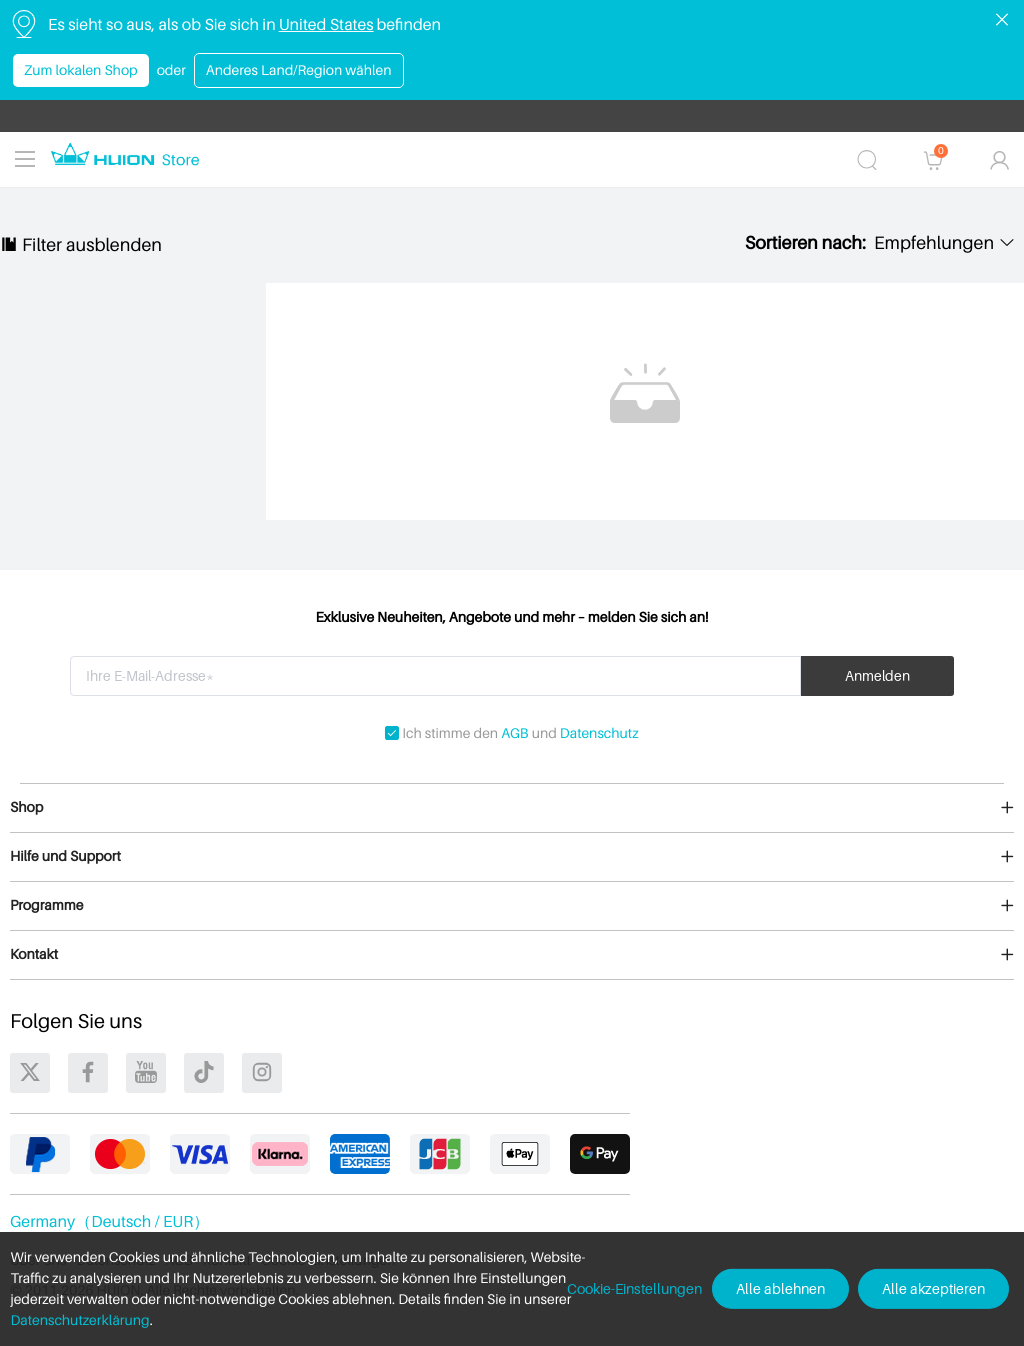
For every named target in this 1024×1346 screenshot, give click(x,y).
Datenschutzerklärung (79, 1320)
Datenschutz (599, 733)
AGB (514, 733)
